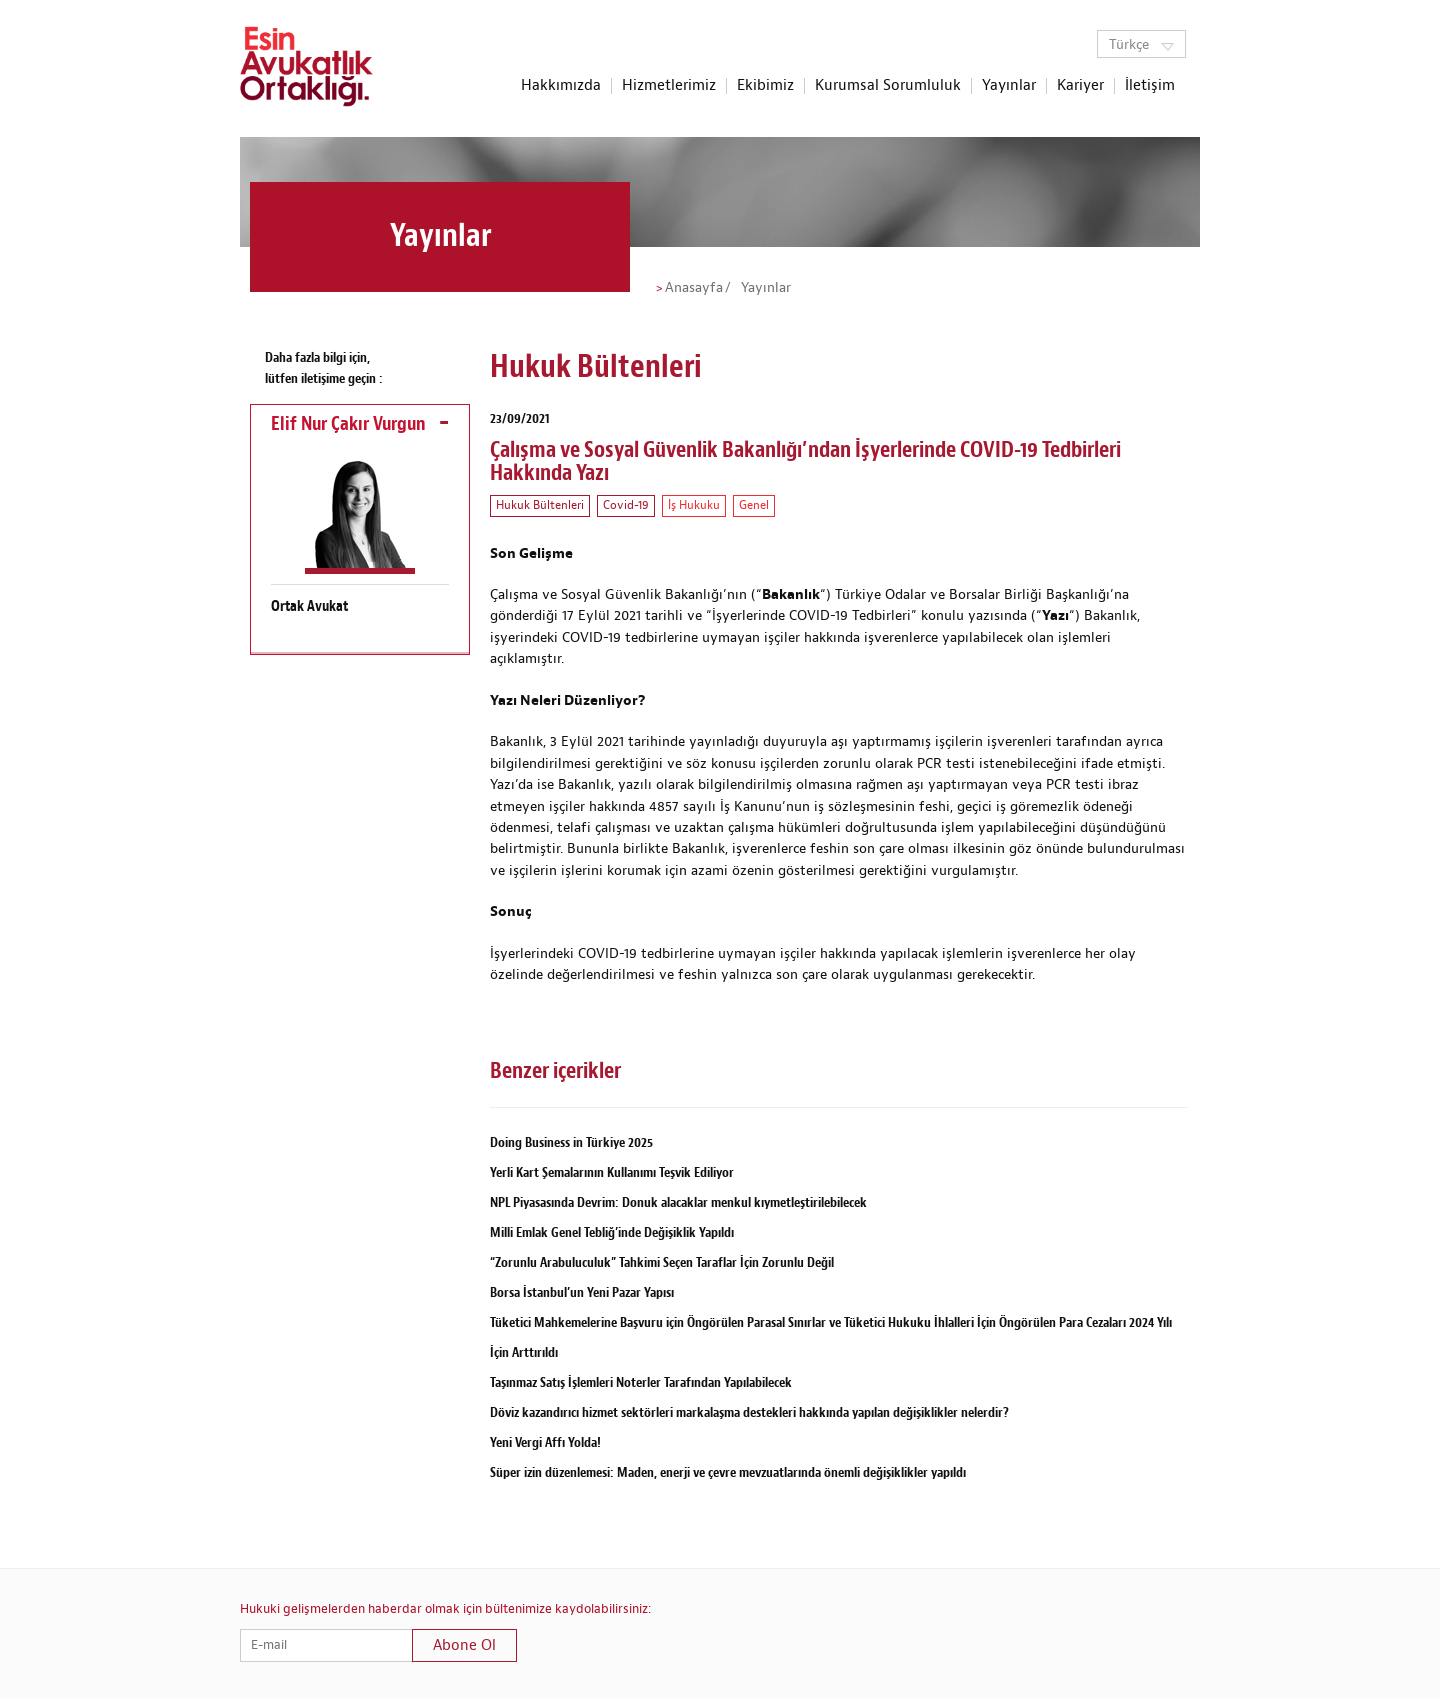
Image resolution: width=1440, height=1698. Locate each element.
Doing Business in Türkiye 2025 (571, 1142)
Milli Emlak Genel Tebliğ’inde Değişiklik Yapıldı (612, 1232)
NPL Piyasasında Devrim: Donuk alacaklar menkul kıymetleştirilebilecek (678, 1202)
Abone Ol (464, 1645)
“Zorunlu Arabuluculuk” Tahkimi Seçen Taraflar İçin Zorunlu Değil (662, 1262)
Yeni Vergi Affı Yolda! (545, 1442)
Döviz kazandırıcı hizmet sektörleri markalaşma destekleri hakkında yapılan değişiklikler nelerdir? (749, 1412)
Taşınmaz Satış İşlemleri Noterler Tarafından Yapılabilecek (641, 1382)
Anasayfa (694, 288)
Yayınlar (1009, 86)
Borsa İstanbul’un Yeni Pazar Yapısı (582, 1292)
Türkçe (1141, 45)
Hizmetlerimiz (669, 86)
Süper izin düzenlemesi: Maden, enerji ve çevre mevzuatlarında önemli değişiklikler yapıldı (728, 1472)
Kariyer (1080, 86)
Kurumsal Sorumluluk (888, 86)
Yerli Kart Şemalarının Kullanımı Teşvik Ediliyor (612, 1172)
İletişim (1150, 86)
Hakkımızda (561, 86)
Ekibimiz (765, 86)
